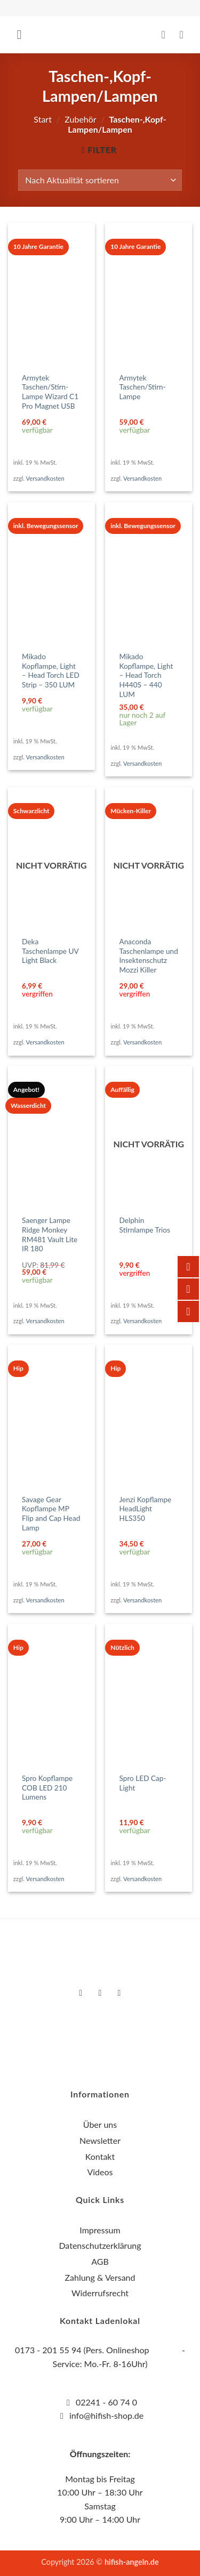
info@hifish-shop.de (105, 2415)
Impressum (99, 2230)
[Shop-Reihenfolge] (99, 180)
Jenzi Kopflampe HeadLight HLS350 (145, 1508)
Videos (100, 2172)
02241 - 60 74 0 (106, 2402)
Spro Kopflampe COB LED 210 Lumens (47, 1787)
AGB (100, 2261)
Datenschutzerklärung (100, 2245)
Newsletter (100, 2140)
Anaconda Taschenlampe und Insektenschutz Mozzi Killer (148, 955)
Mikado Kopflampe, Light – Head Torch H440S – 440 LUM (146, 675)
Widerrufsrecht (100, 2293)
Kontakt (100, 2156)
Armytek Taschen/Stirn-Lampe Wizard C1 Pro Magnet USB (50, 392)
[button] (23, 34)
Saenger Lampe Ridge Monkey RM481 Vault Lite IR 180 (49, 1234)
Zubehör (80, 119)
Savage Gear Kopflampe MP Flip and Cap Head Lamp (51, 1513)
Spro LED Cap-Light (142, 1783)
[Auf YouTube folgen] (119, 1993)
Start (43, 119)
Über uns (100, 2124)
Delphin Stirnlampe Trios (144, 1225)
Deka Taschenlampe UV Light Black (50, 951)
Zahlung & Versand (100, 2277)
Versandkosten (45, 478)
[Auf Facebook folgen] (81, 1993)
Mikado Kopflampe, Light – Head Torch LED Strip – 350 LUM (50, 670)
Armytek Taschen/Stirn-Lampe (142, 387)
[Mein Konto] (167, 34)
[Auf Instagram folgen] (100, 1993)
